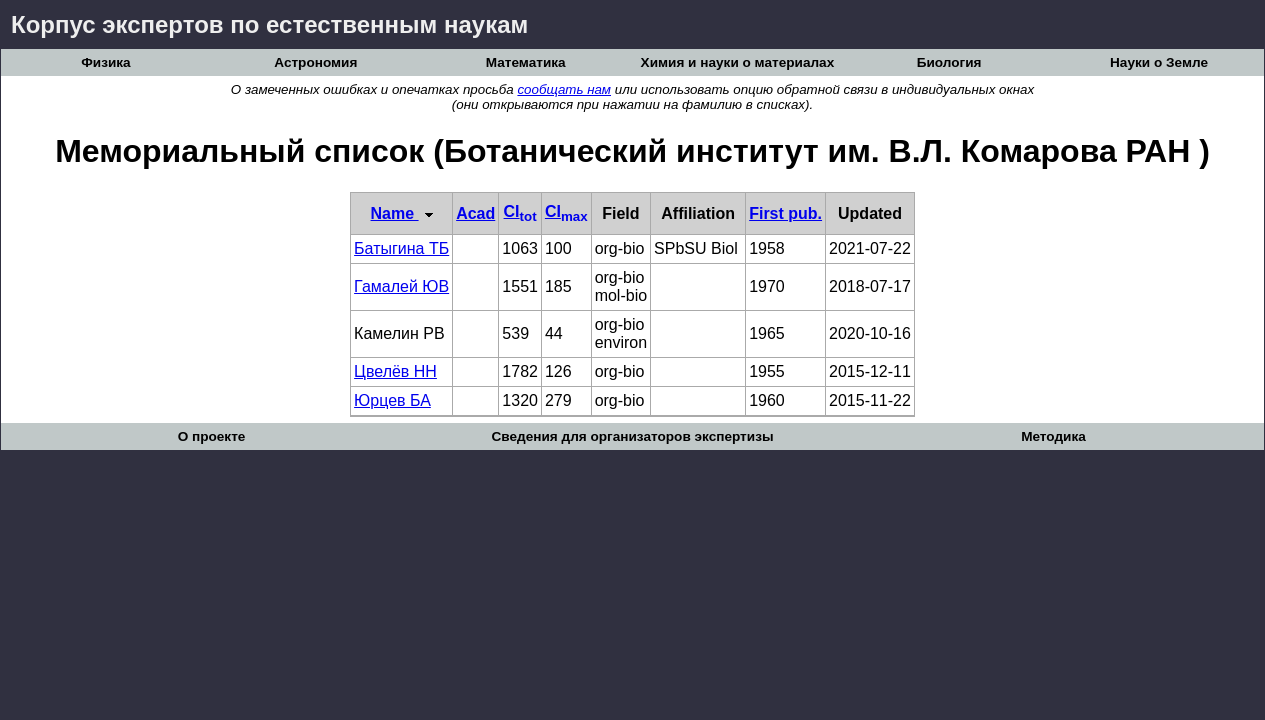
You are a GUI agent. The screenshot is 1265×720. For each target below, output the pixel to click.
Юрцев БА (392, 400)
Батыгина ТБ (401, 248)
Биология (949, 62)
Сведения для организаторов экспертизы (632, 436)
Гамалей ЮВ (401, 286)
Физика (105, 62)
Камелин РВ (399, 333)
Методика (1053, 436)
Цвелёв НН (395, 371)
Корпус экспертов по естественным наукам (269, 24)
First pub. (785, 213)
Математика (526, 62)
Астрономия (315, 62)
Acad (475, 213)
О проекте (212, 436)
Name (402, 213)
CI (520, 211)
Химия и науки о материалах (738, 62)
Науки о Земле (1159, 62)
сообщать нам (564, 89)
